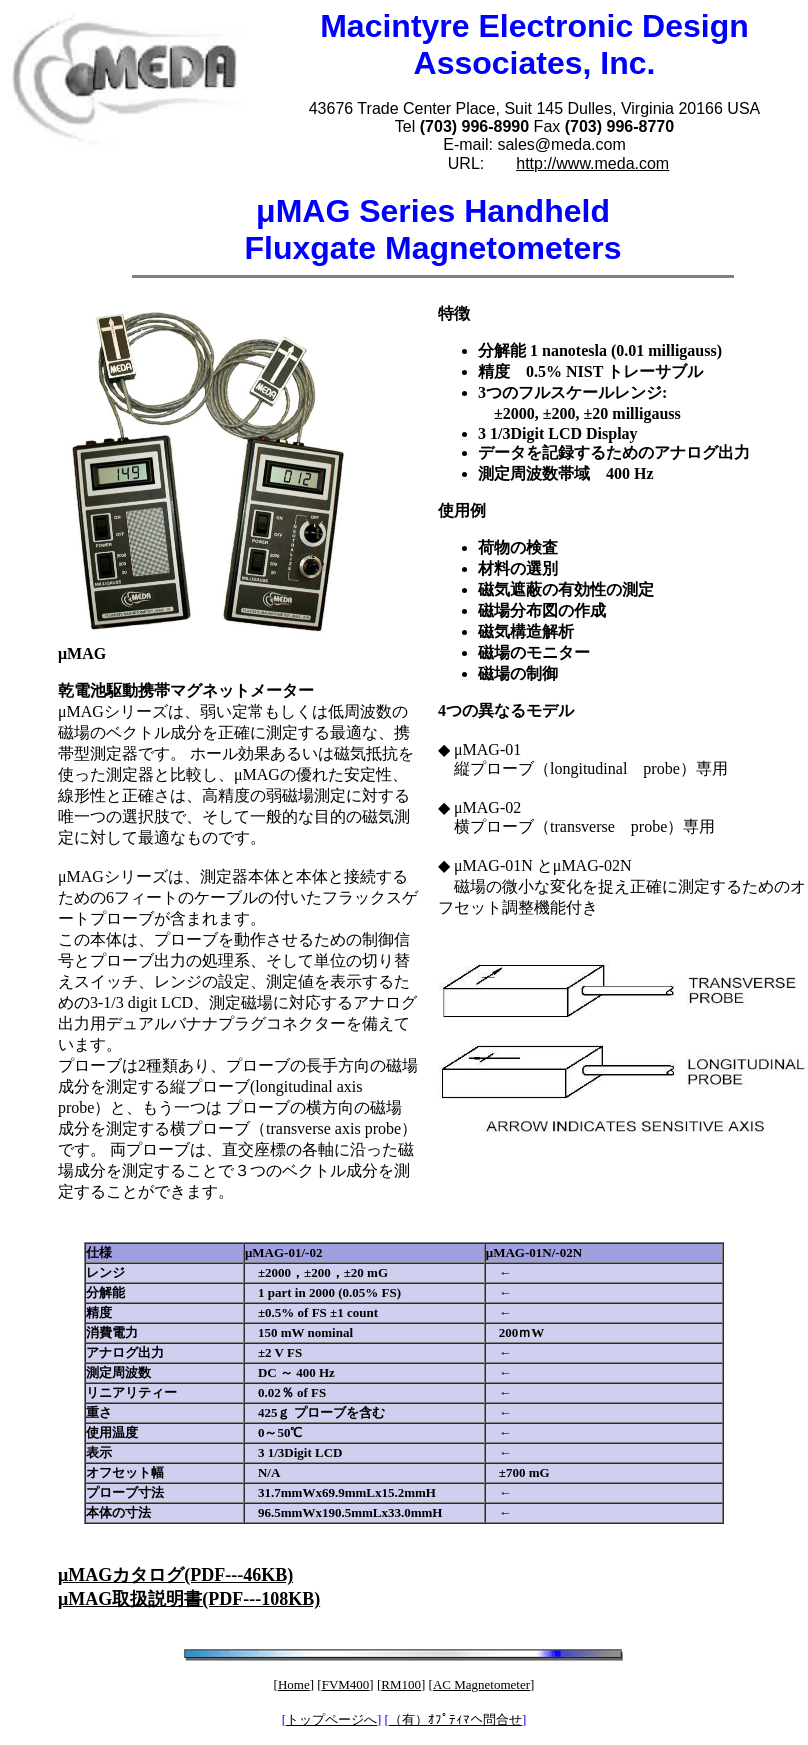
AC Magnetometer (481, 1684)
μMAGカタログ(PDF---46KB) (175, 1575)
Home (294, 1684)
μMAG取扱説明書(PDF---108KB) (189, 1599)
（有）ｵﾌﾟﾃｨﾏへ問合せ (455, 1719)
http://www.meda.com (592, 163)
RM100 (401, 1684)
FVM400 (346, 1684)
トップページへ (331, 1719)
